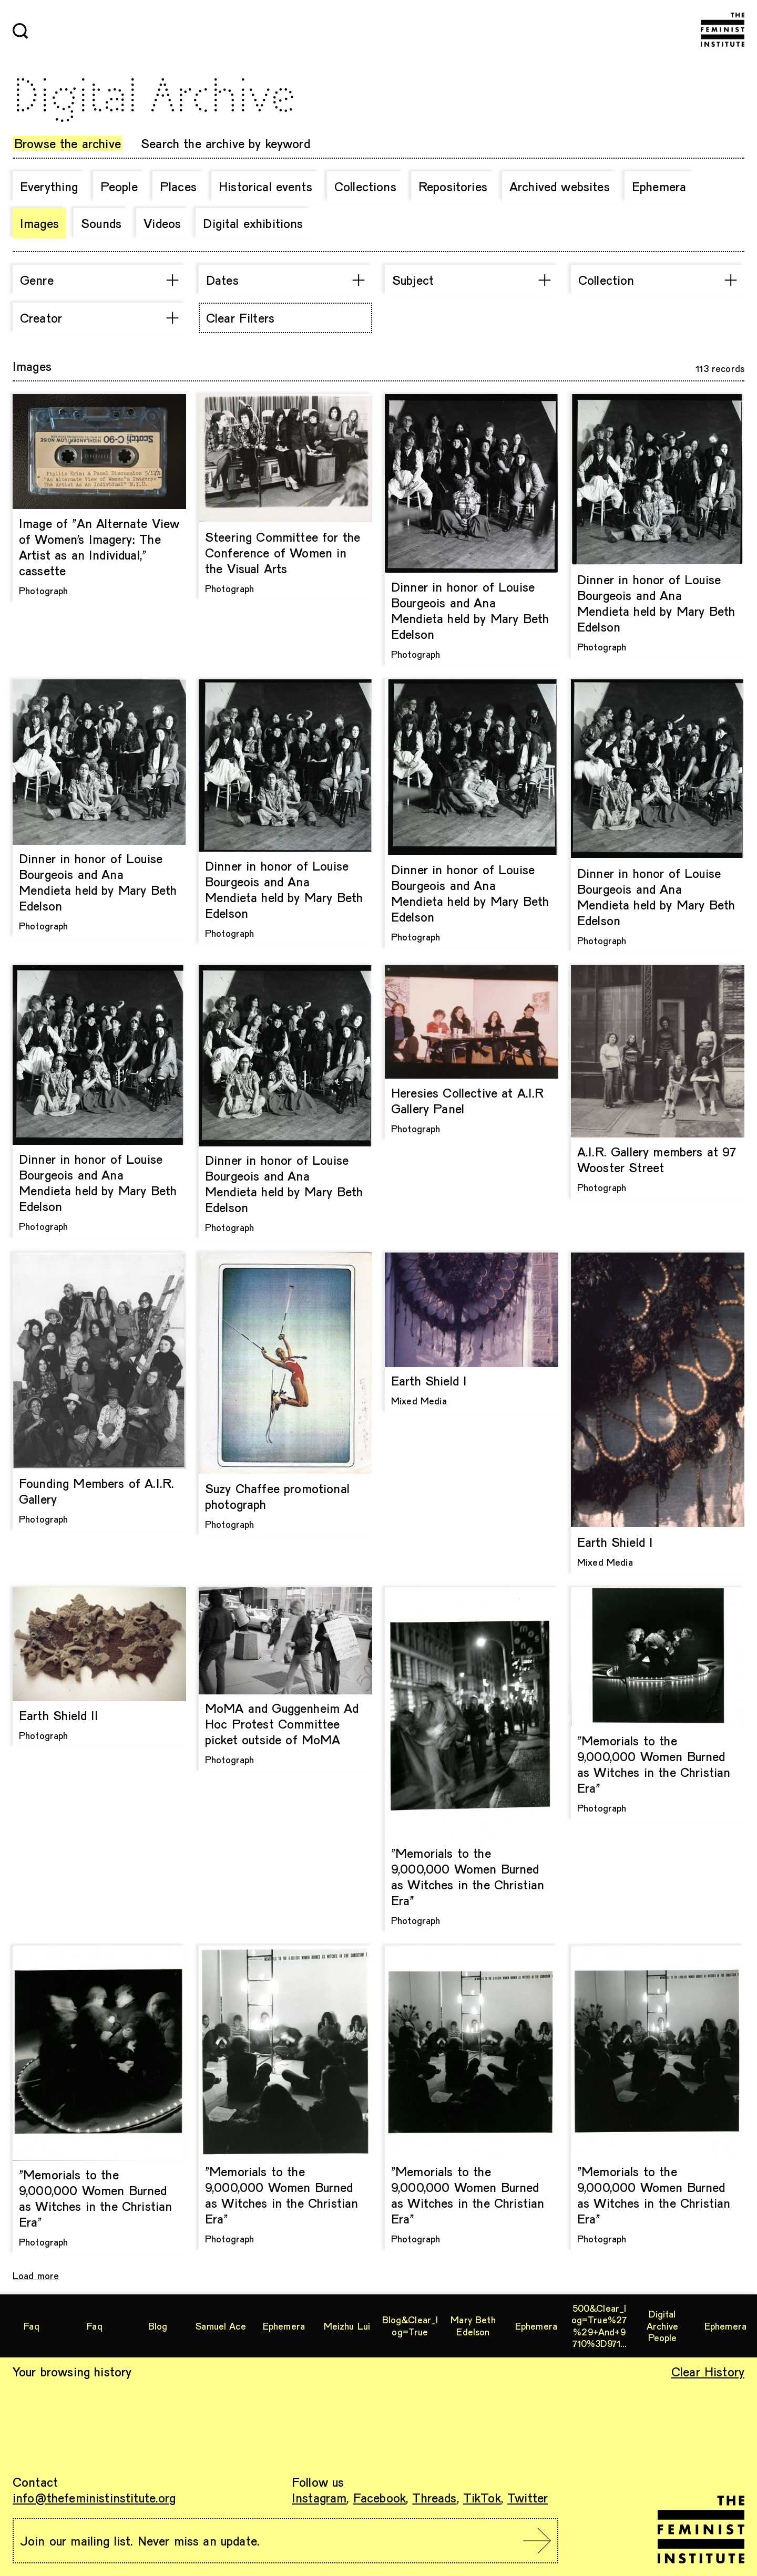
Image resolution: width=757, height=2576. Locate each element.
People (119, 186)
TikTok (482, 2497)
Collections (365, 186)
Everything (49, 186)
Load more (36, 2275)
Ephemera (659, 186)
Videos (162, 223)
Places (178, 186)
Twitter (527, 2497)
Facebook (379, 2497)
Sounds (101, 223)
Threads (434, 2497)
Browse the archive (67, 143)
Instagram (319, 2497)
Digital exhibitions (253, 223)
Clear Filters (240, 317)
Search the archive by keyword (225, 143)
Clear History (707, 2371)
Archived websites (559, 186)
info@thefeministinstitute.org (94, 2497)
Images (39, 223)
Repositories (452, 186)
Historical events (265, 186)
